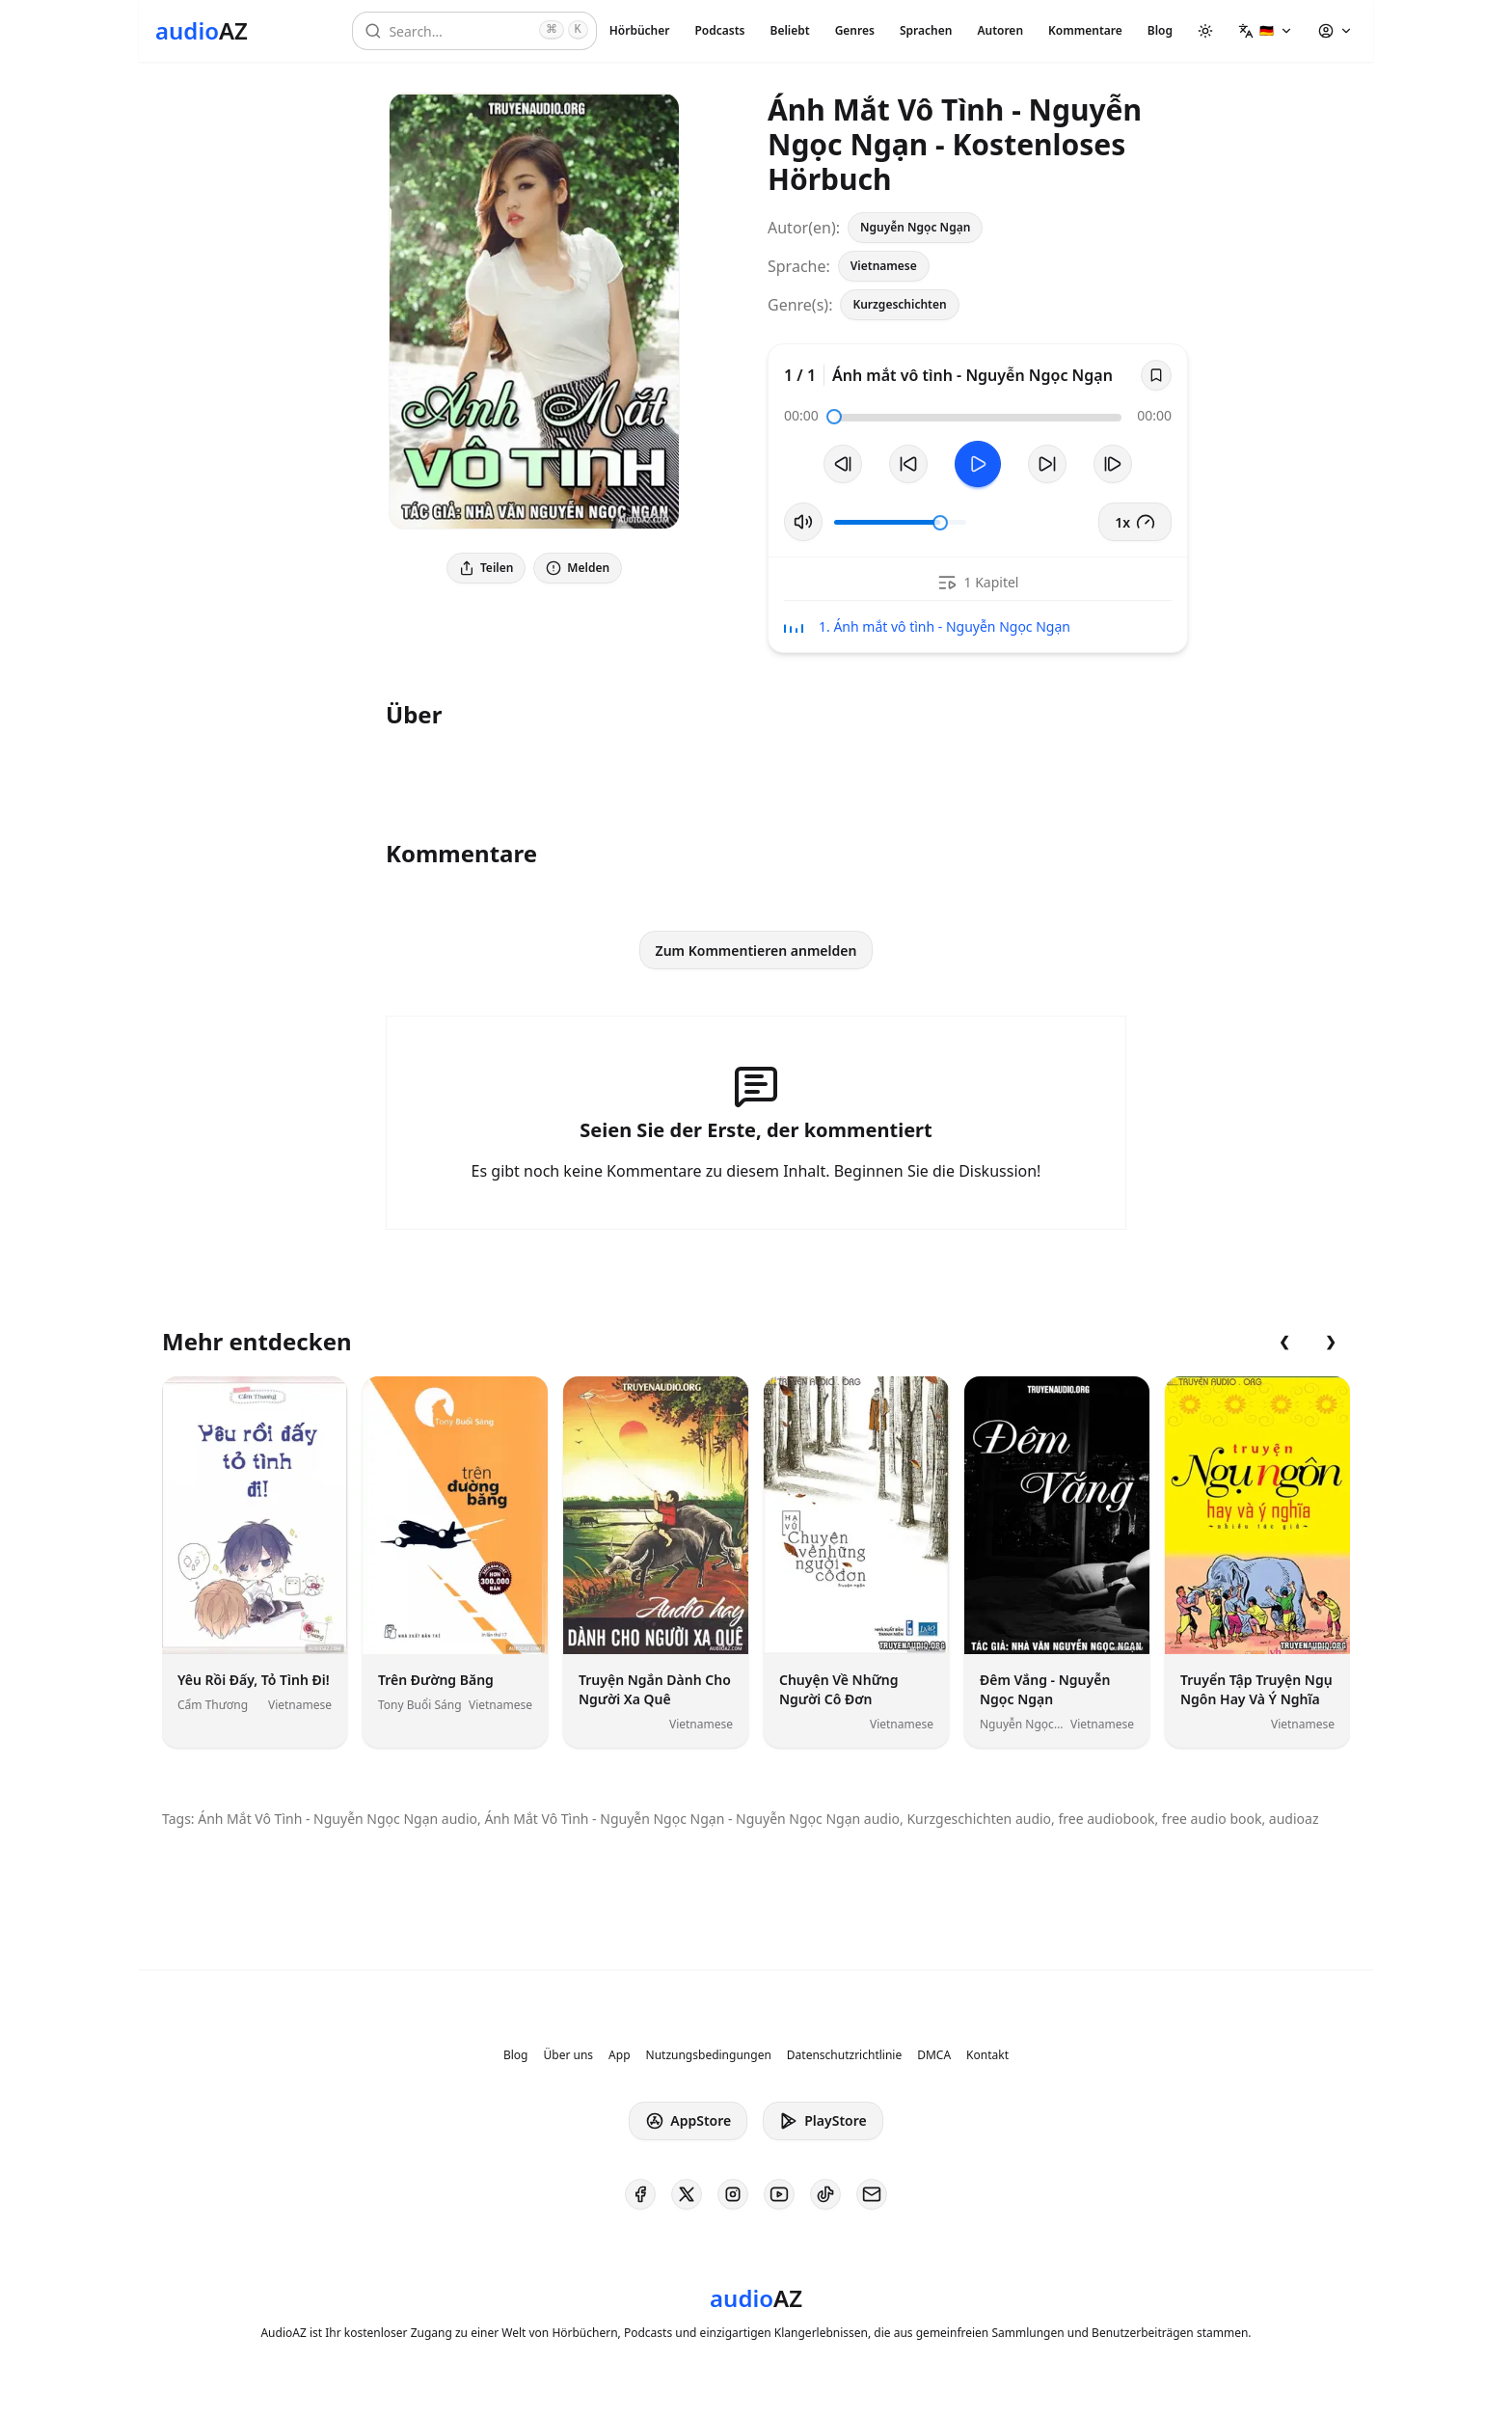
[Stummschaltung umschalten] (803, 522)
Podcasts (719, 30)
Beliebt (790, 30)
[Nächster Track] (1113, 464)
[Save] (1156, 375)
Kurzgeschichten (899, 304)
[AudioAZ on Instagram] (732, 2194)
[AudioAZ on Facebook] (640, 2194)
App (619, 2055)
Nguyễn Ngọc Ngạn (915, 227)
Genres (855, 30)
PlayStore (822, 2121)
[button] (1266, 30)
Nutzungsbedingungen (708, 2055)
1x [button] (1135, 521)
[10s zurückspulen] (908, 464)
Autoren (1000, 30)
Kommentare (1085, 30)
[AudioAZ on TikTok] (825, 2194)
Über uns (569, 2055)
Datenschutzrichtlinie (844, 2055)
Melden (577, 567)
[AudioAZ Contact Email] (871, 2194)
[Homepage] (201, 31)
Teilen (486, 567)
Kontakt (987, 2055)
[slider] (834, 416)
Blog (1160, 30)
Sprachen (926, 30)
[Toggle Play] (978, 464)
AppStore (688, 2121)
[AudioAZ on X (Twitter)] (686, 2194)
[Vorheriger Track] (843, 464)
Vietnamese (883, 266)
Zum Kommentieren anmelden (756, 950)
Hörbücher (639, 30)
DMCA (934, 2055)
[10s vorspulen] (1047, 464)
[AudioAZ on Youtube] (779, 2194)
